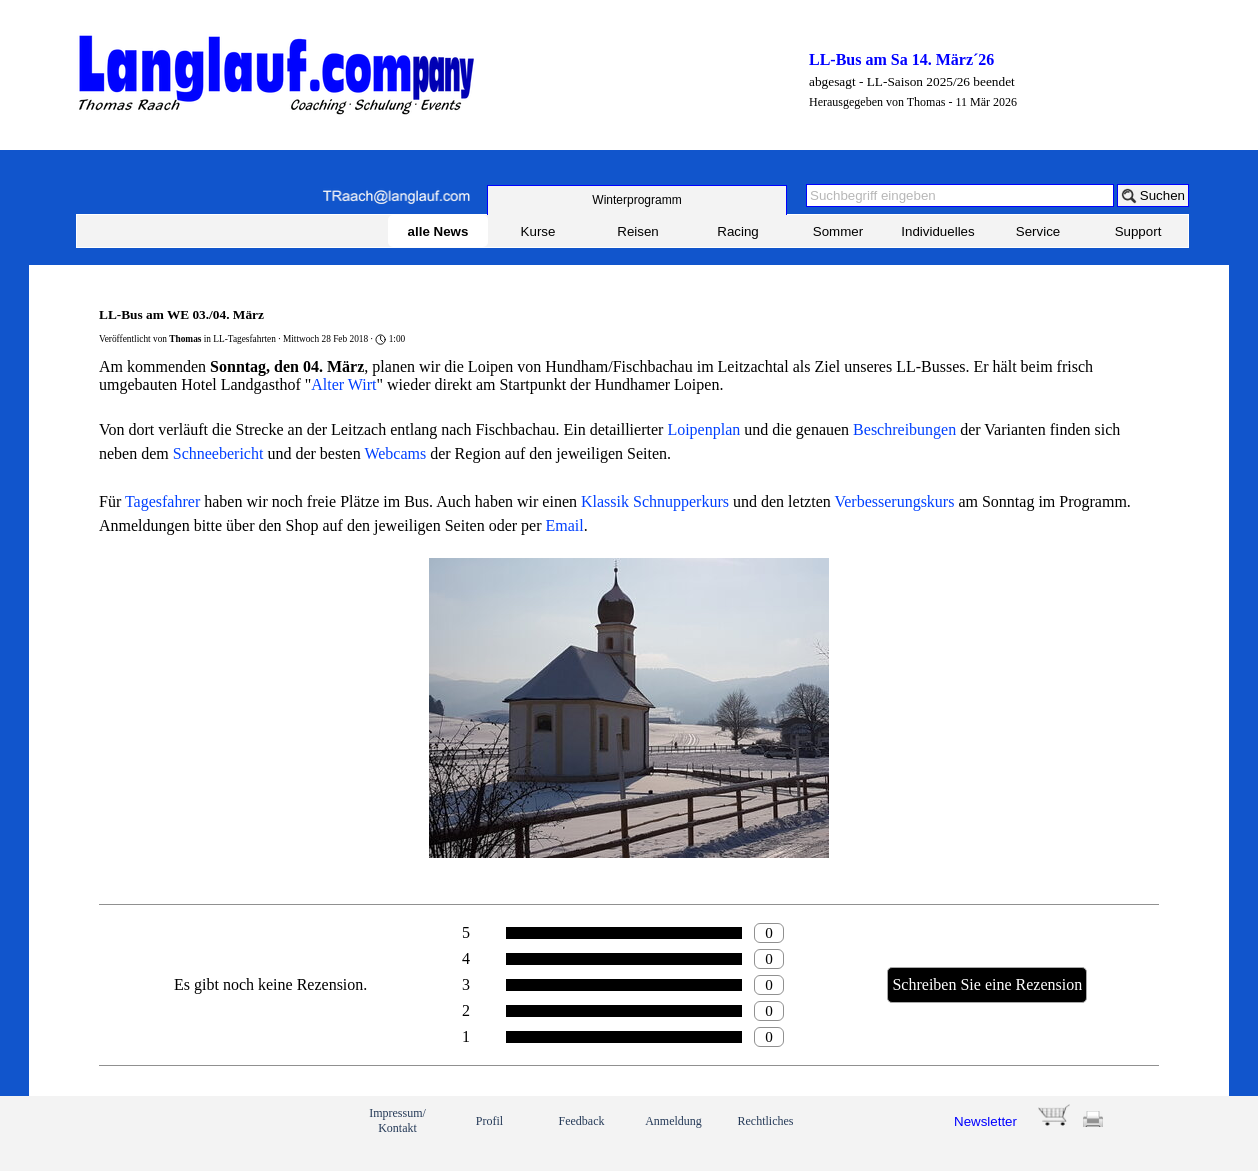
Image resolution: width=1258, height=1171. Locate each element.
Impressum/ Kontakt (397, 1120)
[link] (147, 1133)
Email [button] (565, 525)
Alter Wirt (343, 384)
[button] (396, 196)
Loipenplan (703, 429)
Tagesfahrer (162, 501)
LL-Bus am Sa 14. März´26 (901, 59)
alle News (438, 231)
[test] (637, 200)
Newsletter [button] (985, 1121)
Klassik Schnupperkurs (655, 501)
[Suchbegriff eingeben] (960, 195)
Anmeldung (673, 1121)
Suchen (1162, 195)
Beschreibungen (904, 429)
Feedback (582, 1121)
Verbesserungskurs (894, 501)
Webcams (395, 453)
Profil (489, 1121)
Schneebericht (218, 453)
